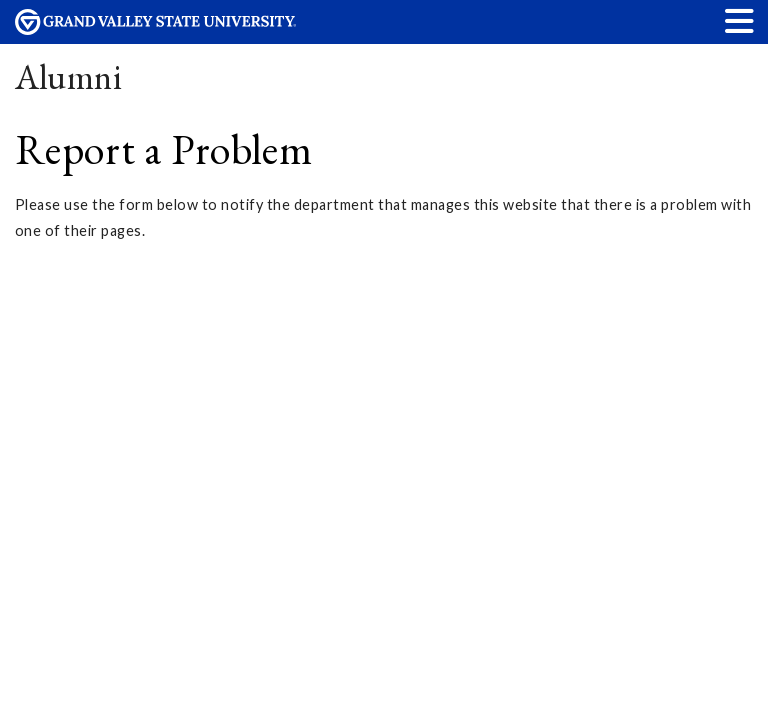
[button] (740, 20)
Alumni (69, 76)
